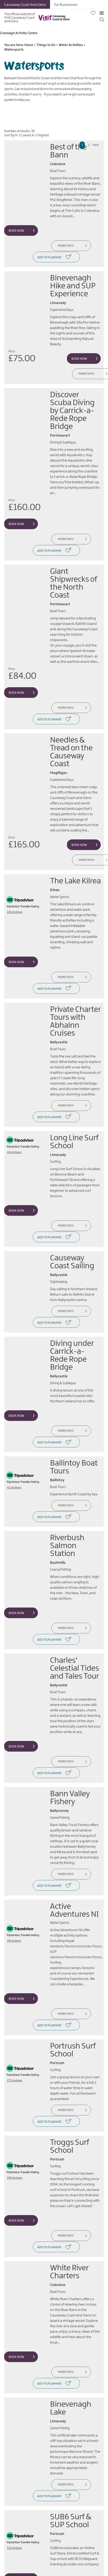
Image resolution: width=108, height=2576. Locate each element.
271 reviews (14, 1934)
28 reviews (14, 1805)
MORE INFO (30, 2541)
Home (28, 45)
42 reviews (14, 1397)
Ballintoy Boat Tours (74, 1377)
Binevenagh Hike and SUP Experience (73, 275)
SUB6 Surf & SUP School (70, 2330)
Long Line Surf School (74, 1086)
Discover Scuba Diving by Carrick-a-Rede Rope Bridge (72, 399)
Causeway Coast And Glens (25, 5)
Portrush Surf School (73, 1904)
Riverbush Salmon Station (67, 1445)
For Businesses (65, 5)
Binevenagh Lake (70, 2228)
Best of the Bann (68, 151)
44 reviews (14, 1096)
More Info (63, 245)
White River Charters (69, 2103)
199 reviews (14, 2020)
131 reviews (14, 2356)
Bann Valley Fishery (70, 1674)
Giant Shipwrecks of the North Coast (73, 561)
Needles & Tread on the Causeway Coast (71, 718)
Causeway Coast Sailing (72, 1195)
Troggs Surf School (69, 1989)
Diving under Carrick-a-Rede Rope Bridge (72, 1277)
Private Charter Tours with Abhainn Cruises (75, 976)
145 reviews (15, 878)
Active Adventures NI (74, 1775)
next (95, 145)
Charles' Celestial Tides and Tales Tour (74, 1556)
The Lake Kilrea (75, 847)
